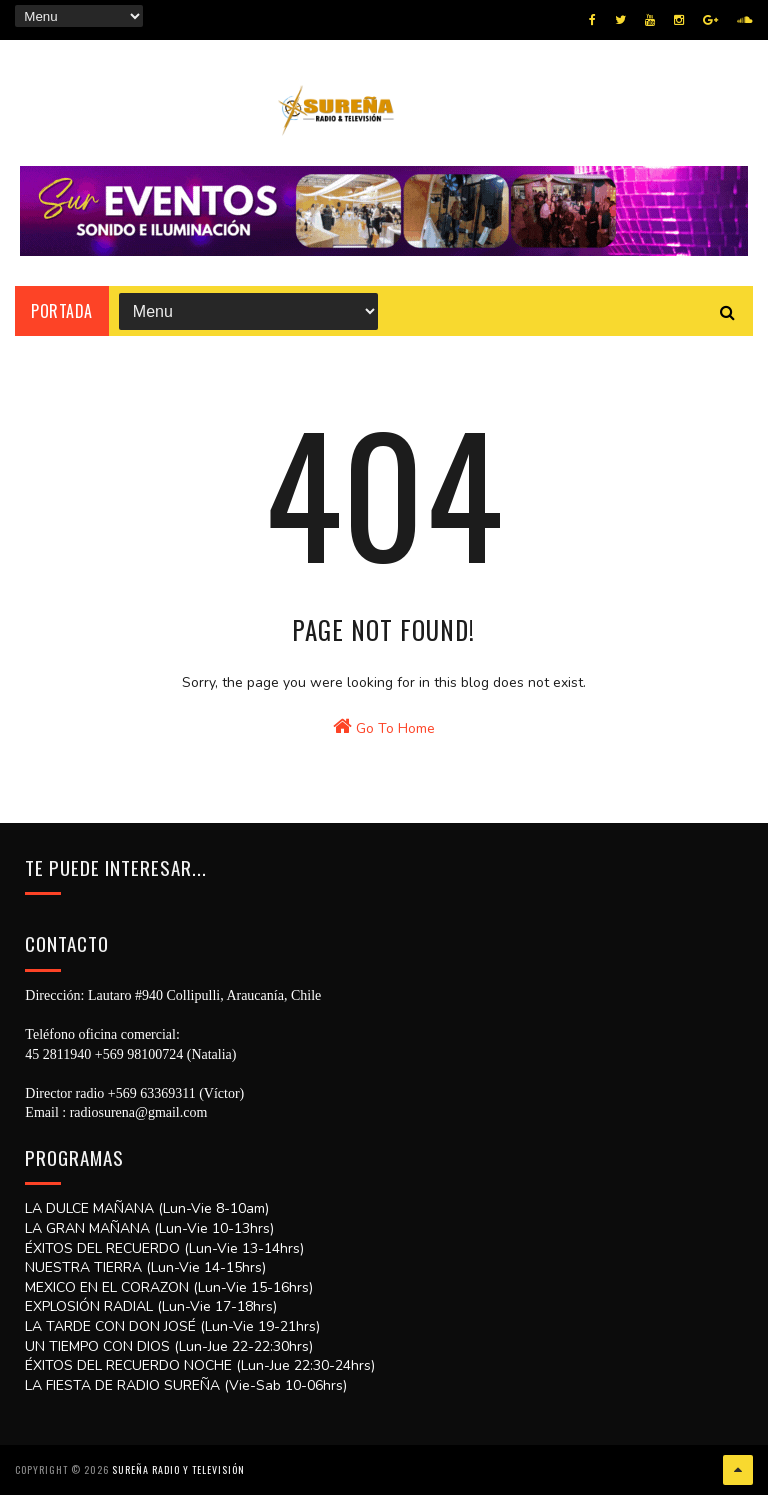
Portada (62, 311)
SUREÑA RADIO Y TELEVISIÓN (178, 1469)
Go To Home (384, 727)
